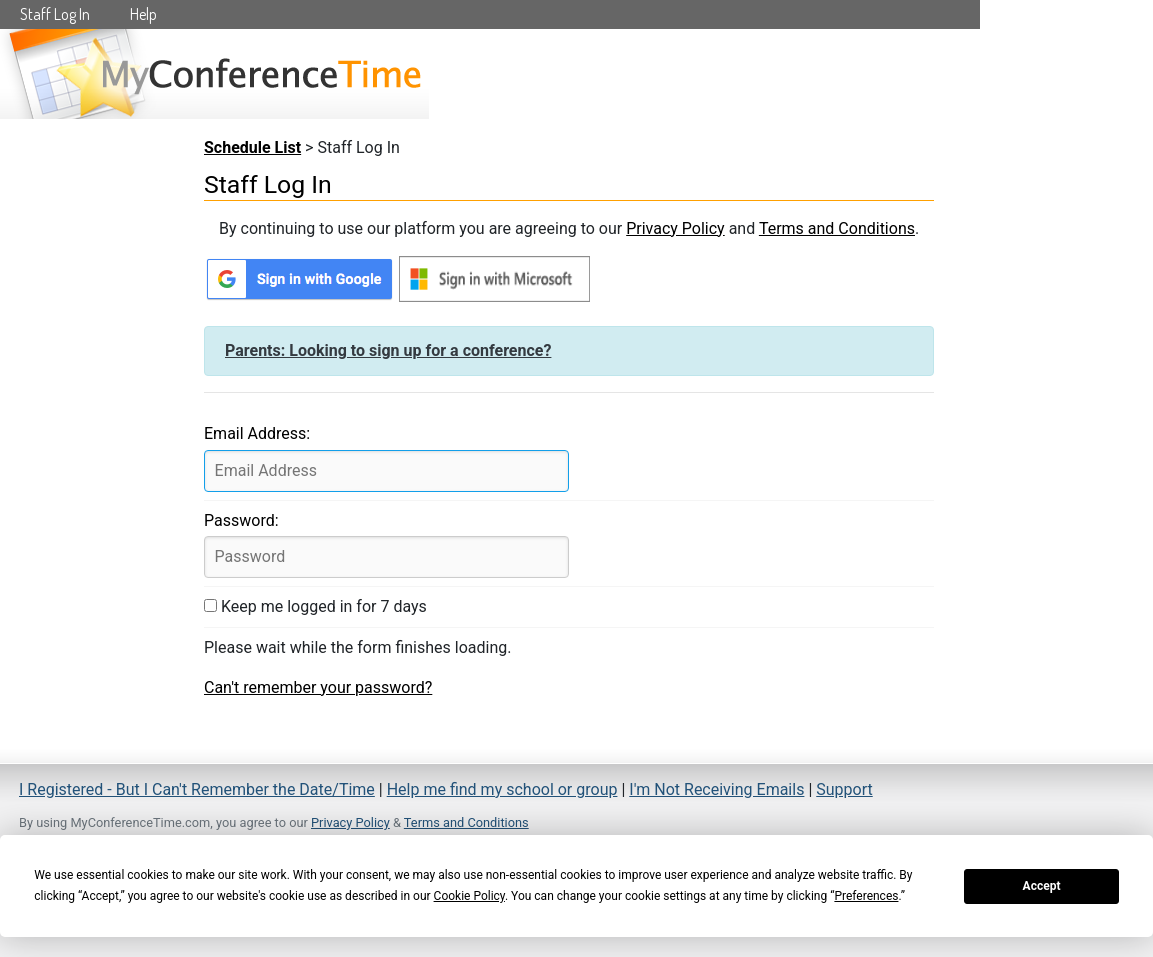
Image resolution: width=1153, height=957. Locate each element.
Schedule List (252, 147)
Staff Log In (55, 14)
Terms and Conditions (837, 228)
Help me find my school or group (502, 789)
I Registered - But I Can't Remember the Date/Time (197, 789)
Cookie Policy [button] (469, 896)
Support (844, 789)
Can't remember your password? (318, 687)
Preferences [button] (866, 896)
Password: (241, 520)
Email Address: (257, 433)
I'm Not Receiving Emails (716, 789)
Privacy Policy (675, 228)
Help (143, 14)
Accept (1042, 886)
